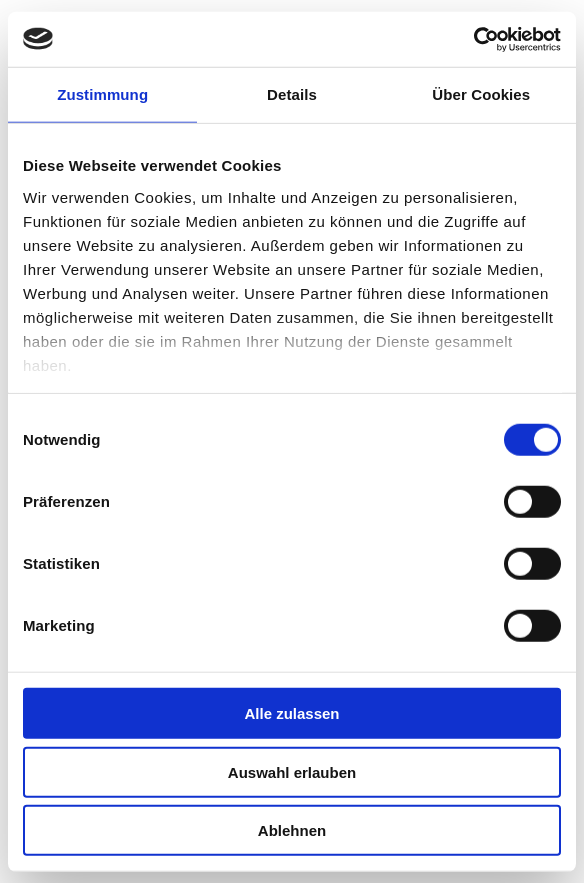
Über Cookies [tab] (481, 94)
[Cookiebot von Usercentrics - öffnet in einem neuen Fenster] (473, 39)
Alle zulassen (291, 713)
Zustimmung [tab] (102, 94)
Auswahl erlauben (292, 771)
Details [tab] (292, 94)
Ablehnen (292, 830)
